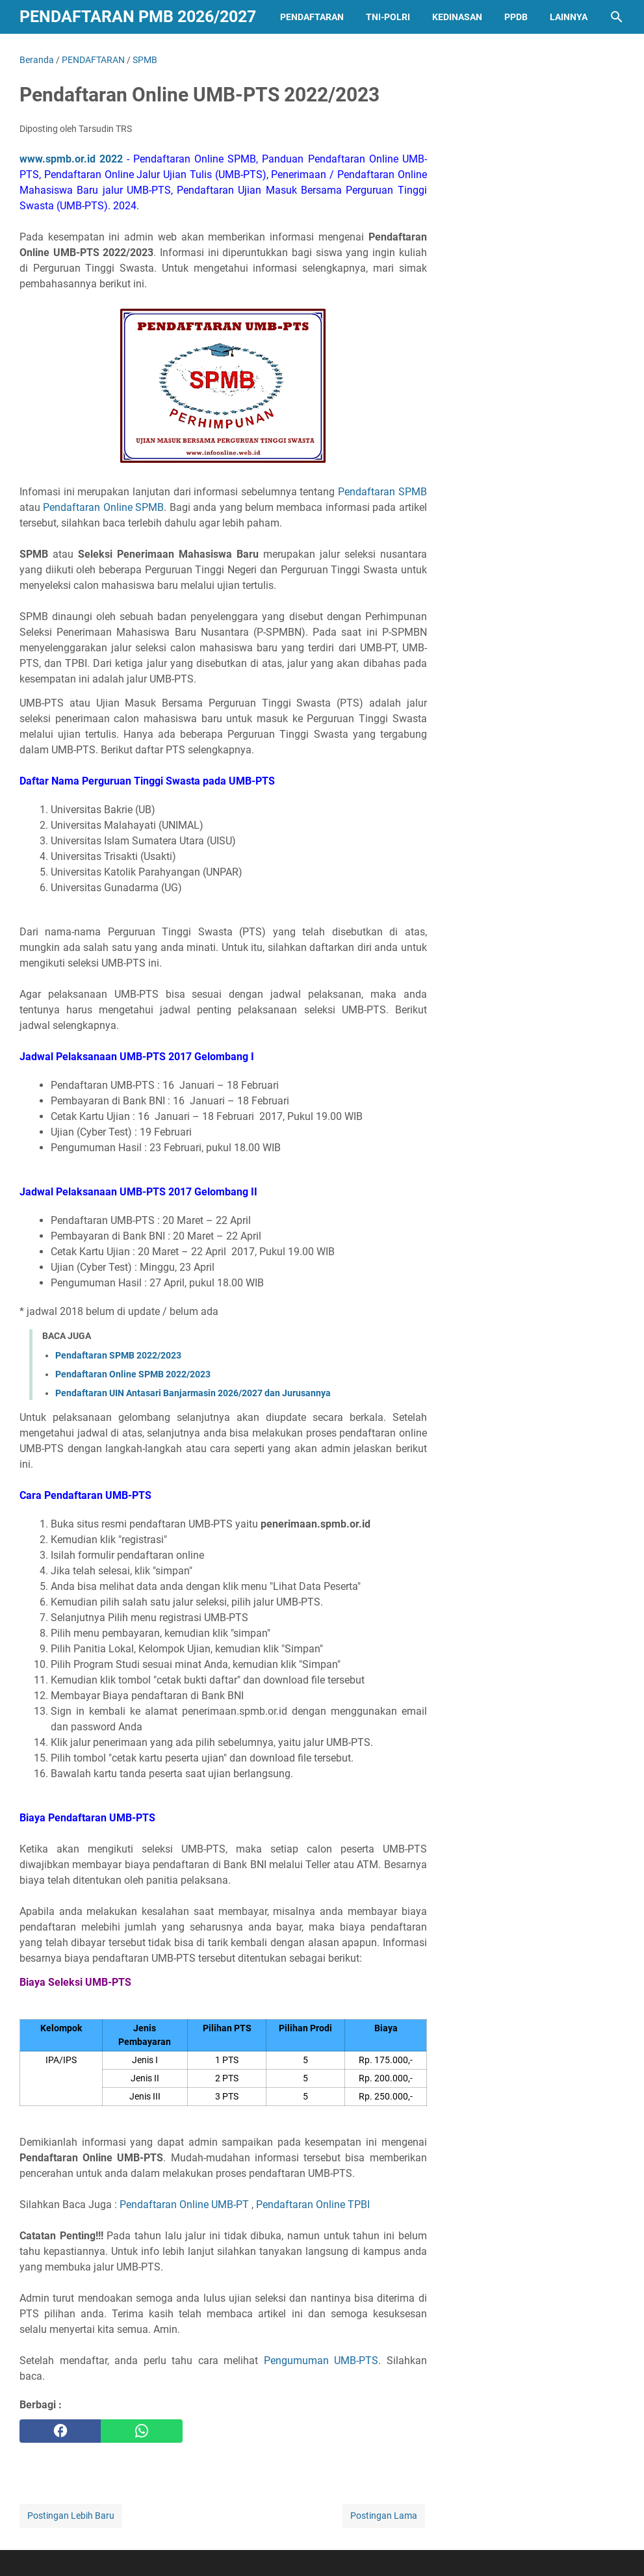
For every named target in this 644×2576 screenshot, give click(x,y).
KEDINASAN (457, 17)
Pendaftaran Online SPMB (103, 507)
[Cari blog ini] (617, 17)
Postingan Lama (383, 2515)
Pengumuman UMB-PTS (321, 2360)
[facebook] (60, 2431)
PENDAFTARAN (312, 17)
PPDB (516, 17)
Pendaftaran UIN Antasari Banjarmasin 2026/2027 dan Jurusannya (193, 1393)
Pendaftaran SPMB (382, 492)
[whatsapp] (141, 2431)
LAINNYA (568, 17)
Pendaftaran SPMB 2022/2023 (118, 1355)
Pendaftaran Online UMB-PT (184, 2204)
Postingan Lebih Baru (70, 2515)
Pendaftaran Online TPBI (313, 2204)
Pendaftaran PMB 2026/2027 (137, 16)
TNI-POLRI (388, 17)
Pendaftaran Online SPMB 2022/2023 (133, 1374)
